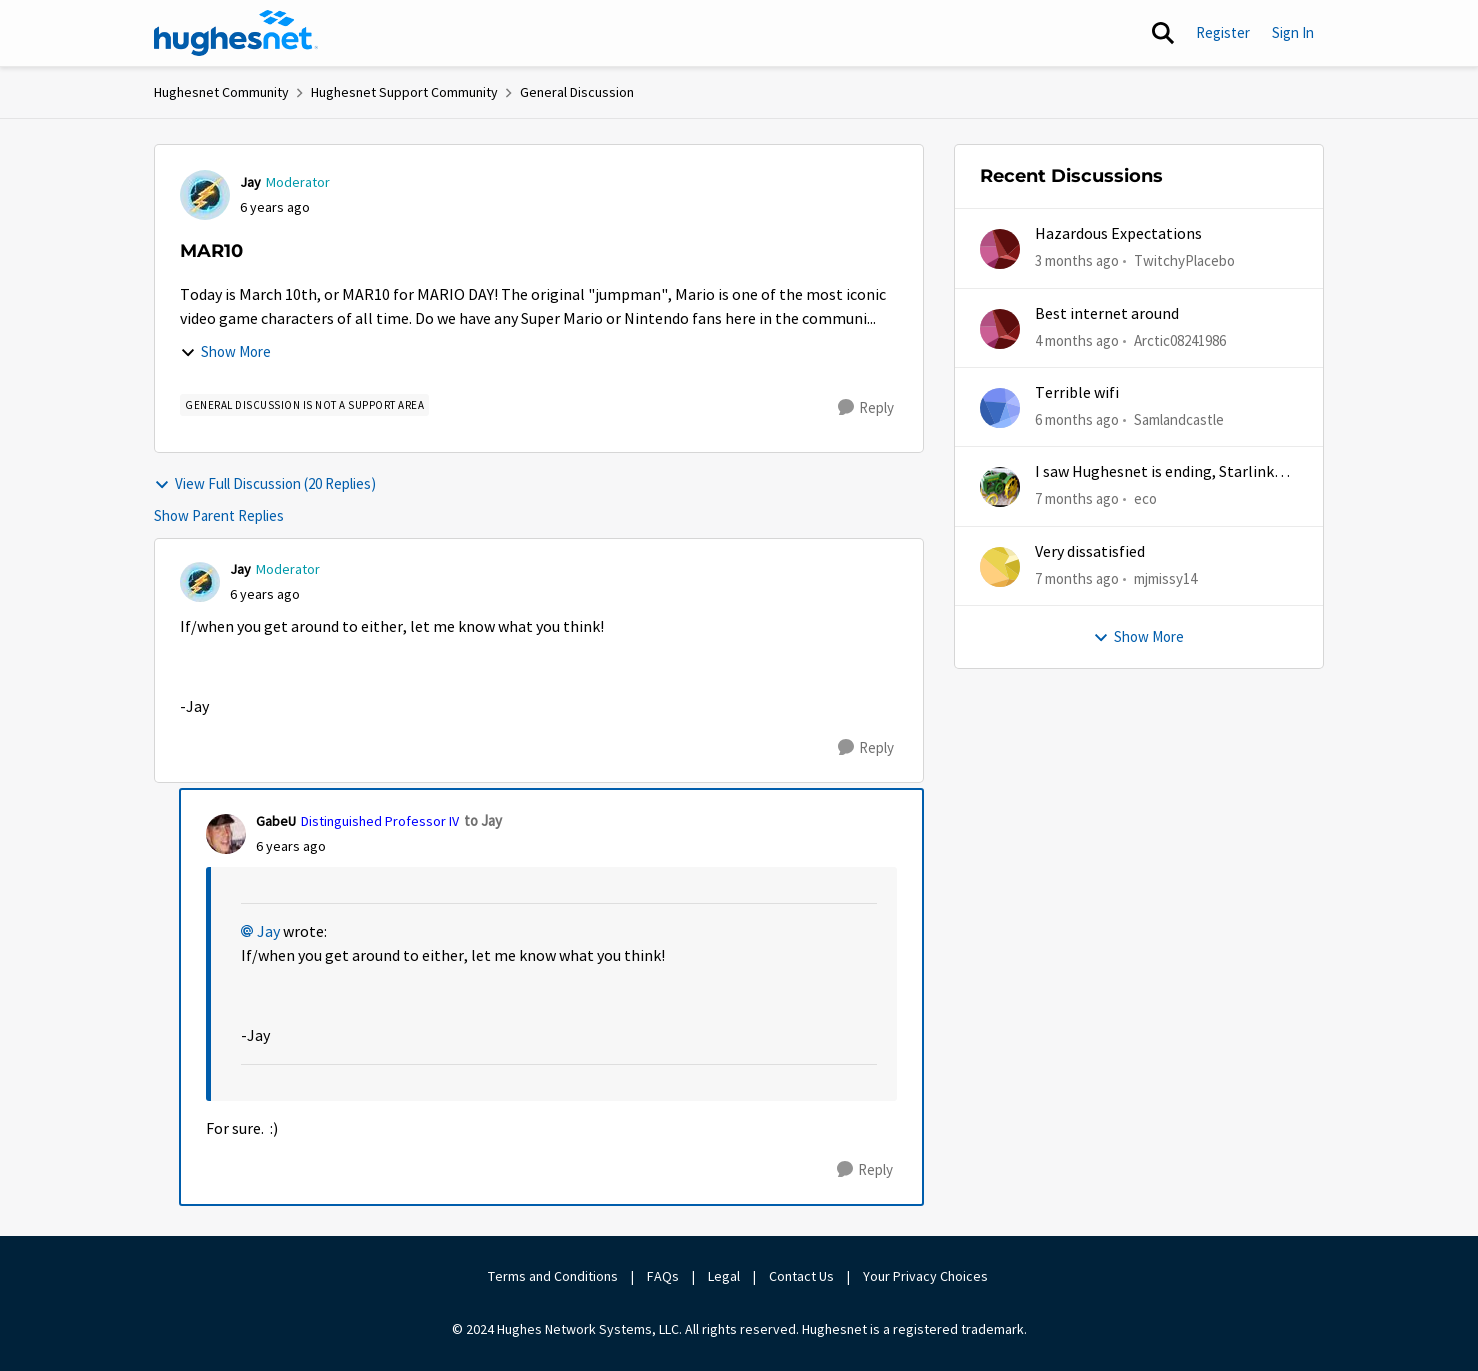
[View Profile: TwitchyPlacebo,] (1000, 249)
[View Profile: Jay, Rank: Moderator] (205, 195)
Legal (724, 1276)
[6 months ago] (1077, 420)
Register (1223, 32)
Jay (268, 932)
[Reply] (866, 408)
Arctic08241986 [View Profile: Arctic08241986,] (1180, 339)
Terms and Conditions (553, 1276)
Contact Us (801, 1276)
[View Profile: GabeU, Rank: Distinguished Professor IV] (226, 834)
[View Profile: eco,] (1000, 487)
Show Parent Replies (219, 515)
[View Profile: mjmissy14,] (1000, 567)
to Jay (483, 820)
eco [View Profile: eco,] (1145, 498)
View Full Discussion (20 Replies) (265, 483)
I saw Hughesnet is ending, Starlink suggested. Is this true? (1154, 472)
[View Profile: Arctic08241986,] (1000, 329)
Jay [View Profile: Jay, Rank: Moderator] (250, 182)
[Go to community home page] (236, 33)
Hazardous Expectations (1118, 234)
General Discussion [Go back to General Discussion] (577, 92)
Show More (225, 351)
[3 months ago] (1077, 261)
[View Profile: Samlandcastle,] (1000, 408)
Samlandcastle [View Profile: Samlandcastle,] (1179, 419)
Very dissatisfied (1090, 552)
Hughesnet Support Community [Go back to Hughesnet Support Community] (404, 92)
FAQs (663, 1276)
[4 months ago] (1077, 340)
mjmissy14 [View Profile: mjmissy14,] (1165, 577)
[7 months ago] (1077, 499)
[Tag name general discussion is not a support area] (304, 405)
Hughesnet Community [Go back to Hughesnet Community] (221, 92)
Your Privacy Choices (927, 1276)
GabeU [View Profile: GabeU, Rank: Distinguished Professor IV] (276, 821)
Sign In (1293, 32)
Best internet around (1107, 314)
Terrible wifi (1077, 393)
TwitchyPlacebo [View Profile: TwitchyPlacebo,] (1184, 260)
